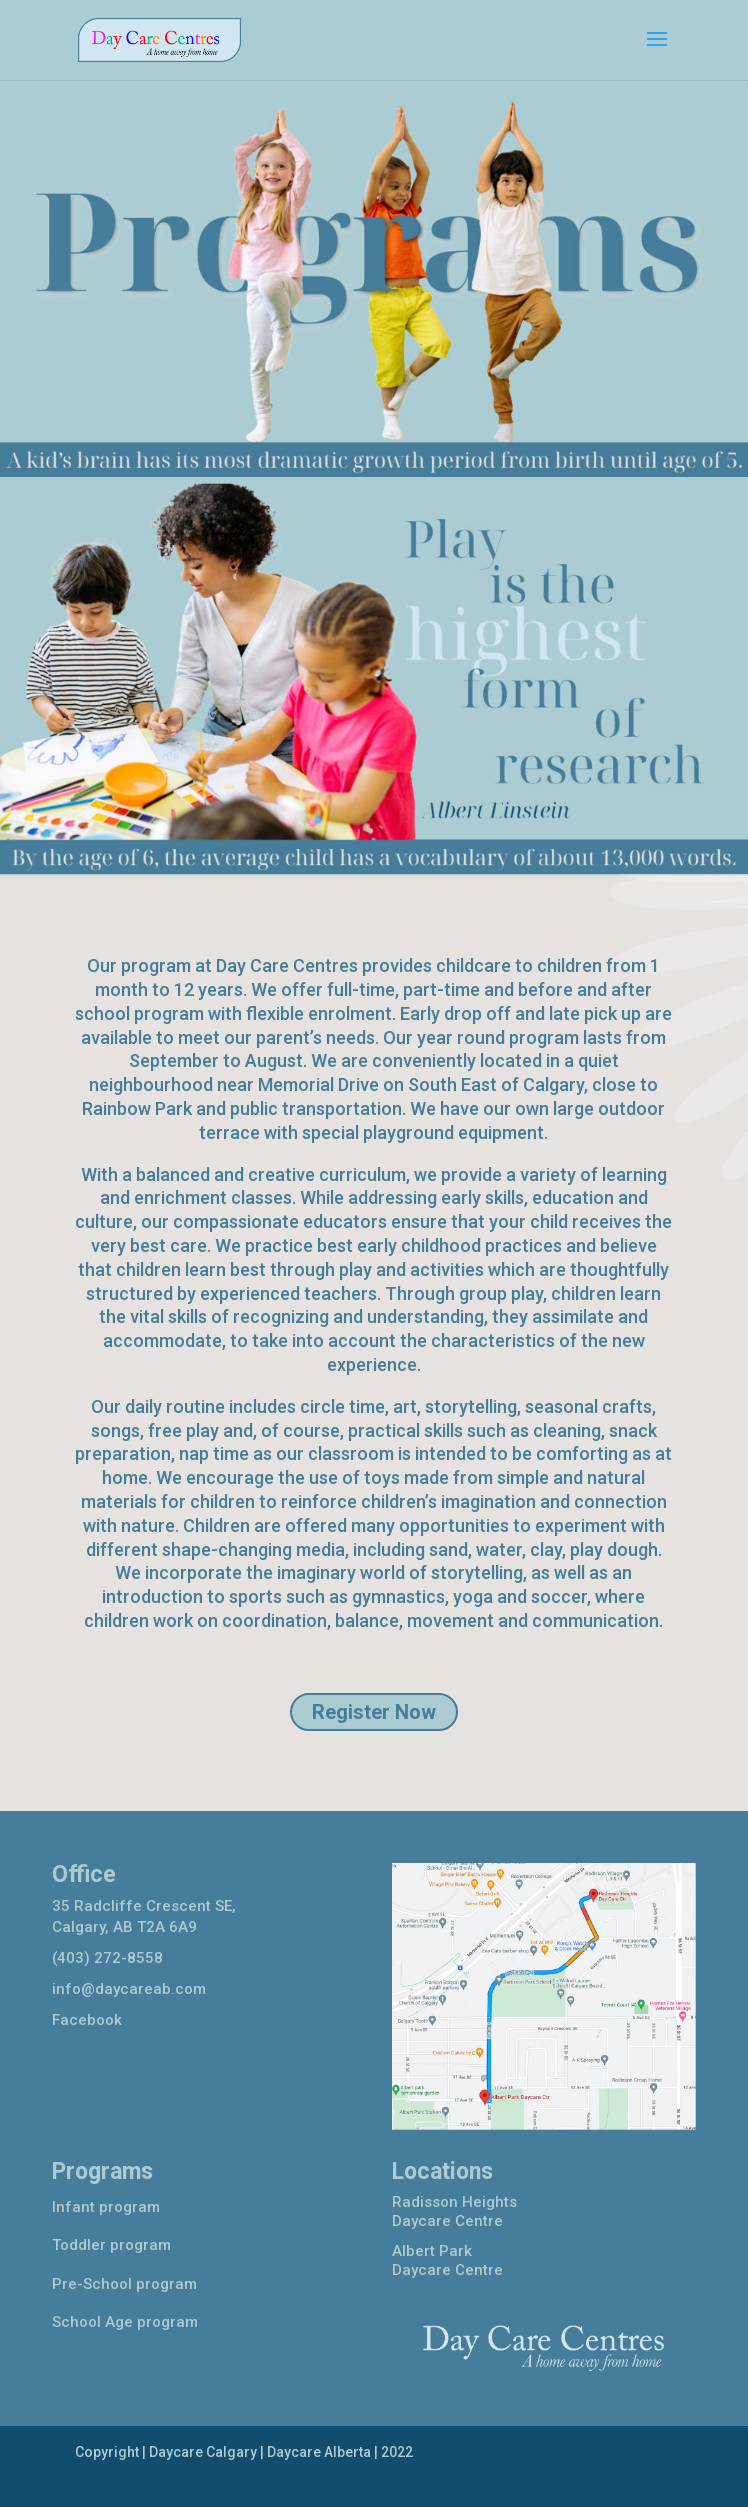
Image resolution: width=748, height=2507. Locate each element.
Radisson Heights (454, 2202)
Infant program (106, 2207)
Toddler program (111, 2245)
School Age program (125, 2322)
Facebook (87, 2020)
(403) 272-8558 (107, 1958)
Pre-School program (124, 2284)
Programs (102, 2171)
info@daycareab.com (129, 1989)
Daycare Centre (447, 2221)
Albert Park (432, 2251)
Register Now (374, 1712)
